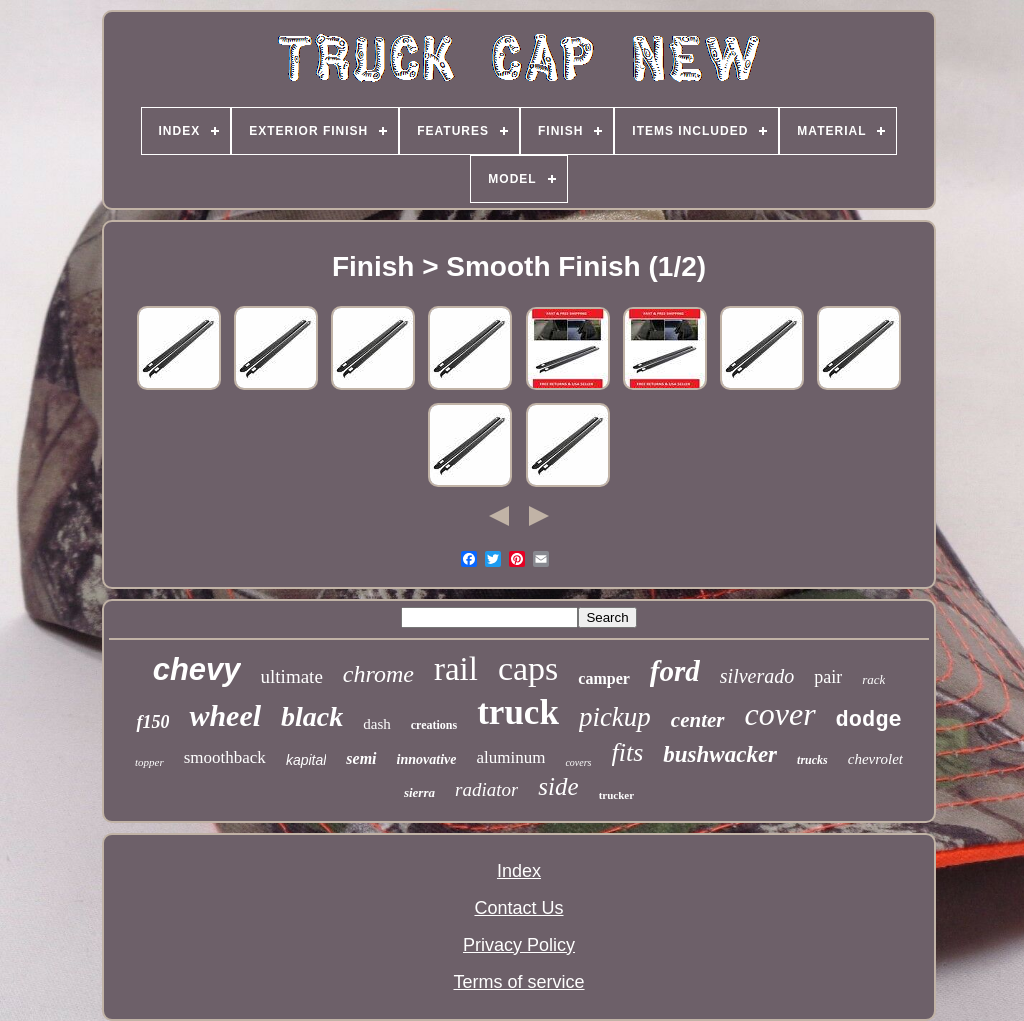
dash (377, 724)
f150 (152, 722)
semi (361, 758)
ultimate (292, 676)
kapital (306, 760)
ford (675, 671)
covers (578, 762)
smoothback (225, 757)
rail (456, 669)
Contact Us (518, 908)
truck (518, 712)
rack (873, 679)
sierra (419, 792)
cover (780, 714)
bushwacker (720, 754)
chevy (197, 669)
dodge (869, 720)
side (558, 786)
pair (828, 677)
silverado (757, 676)
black (312, 716)
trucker (616, 795)
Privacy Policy (519, 945)
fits (628, 752)
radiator (486, 789)
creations (434, 725)
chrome (378, 674)
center (698, 720)
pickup (615, 717)
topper (149, 762)
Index (519, 871)
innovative (427, 759)
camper (604, 678)
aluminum (510, 757)
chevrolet (875, 759)
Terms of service (518, 982)
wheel (225, 715)
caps (528, 668)
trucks (812, 760)
